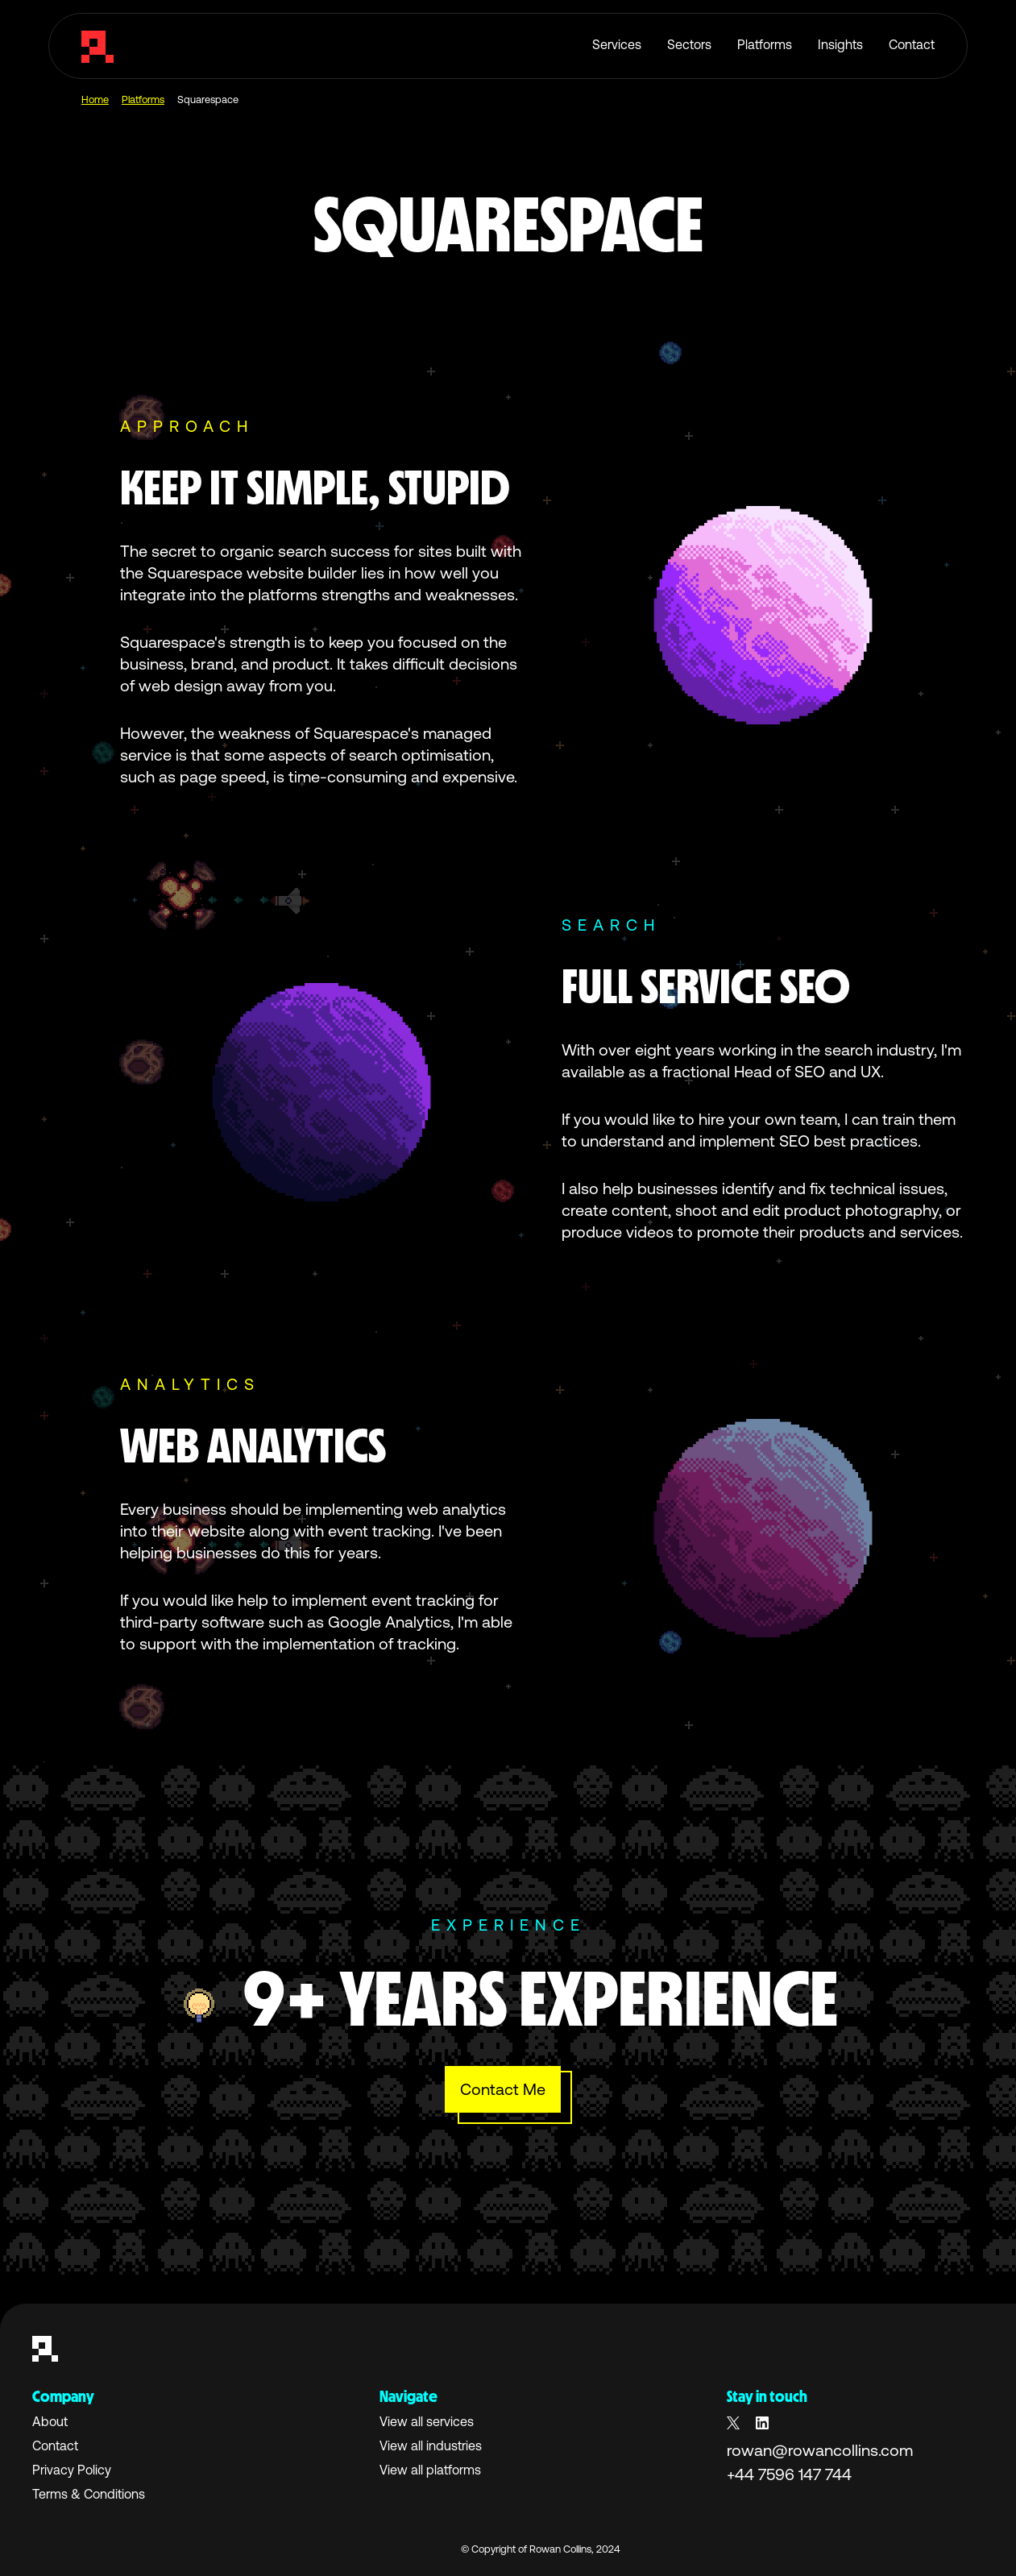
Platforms (764, 44)
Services (616, 44)
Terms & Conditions (88, 2494)
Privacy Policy (71, 2469)
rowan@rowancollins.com (820, 2450)
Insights (840, 44)
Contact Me (502, 2089)
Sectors (689, 44)
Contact (912, 44)
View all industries (430, 2445)
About (50, 2421)
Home (95, 99)
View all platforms (430, 2469)
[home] (97, 46)
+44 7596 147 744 (789, 2474)
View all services (426, 2421)
